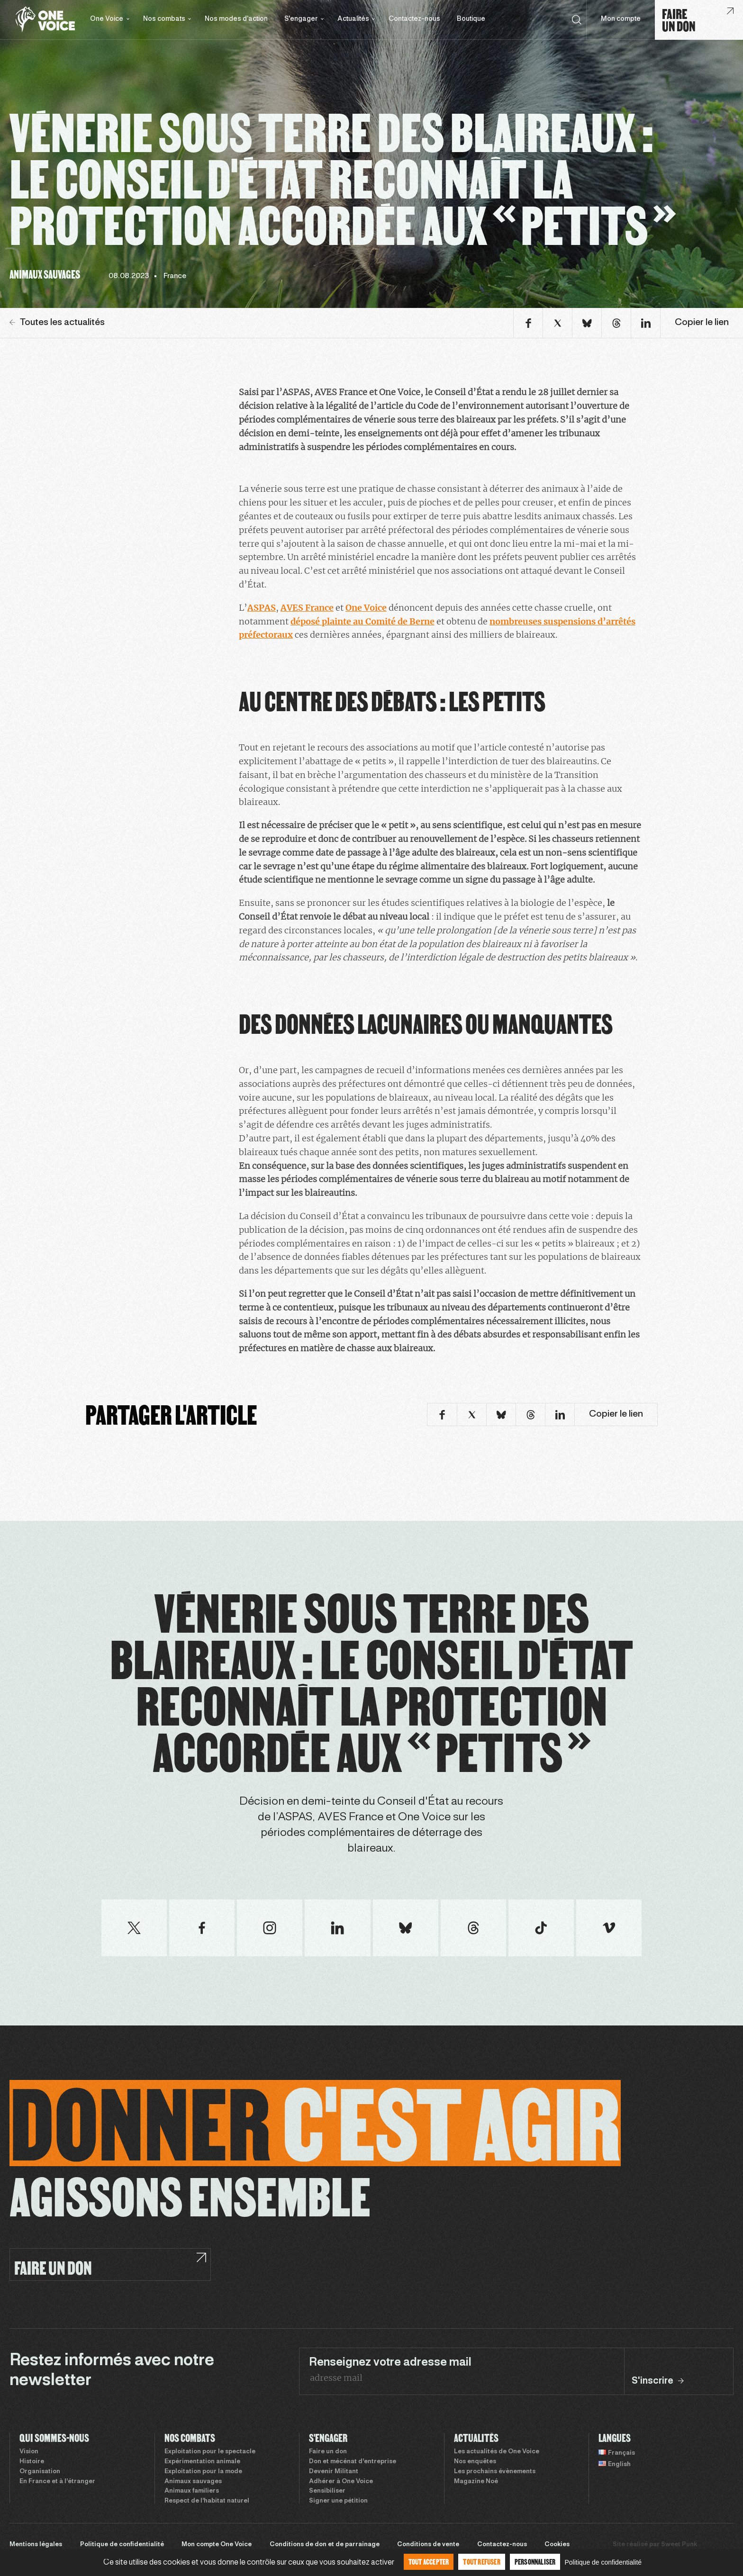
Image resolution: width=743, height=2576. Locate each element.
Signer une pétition (338, 2501)
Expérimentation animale (202, 2462)
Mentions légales (35, 2545)
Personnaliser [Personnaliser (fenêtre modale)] (535, 2561)
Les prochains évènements (494, 2472)
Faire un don (328, 2452)
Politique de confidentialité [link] (603, 2562)
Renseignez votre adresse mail (390, 2363)
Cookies (557, 2545)
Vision (28, 2452)
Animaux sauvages (193, 2482)
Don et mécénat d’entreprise (352, 2462)
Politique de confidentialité (122, 2545)
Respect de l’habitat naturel (206, 2501)
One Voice (366, 607)
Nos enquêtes (475, 2462)
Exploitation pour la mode (203, 2472)
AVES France (307, 607)
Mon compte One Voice (216, 2545)
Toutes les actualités (57, 322)
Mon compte (621, 19)
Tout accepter (428, 2561)
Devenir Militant (333, 2472)
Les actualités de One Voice (496, 2452)
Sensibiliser (327, 2491)
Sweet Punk (679, 2545)
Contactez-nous (414, 19)
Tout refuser (481, 2561)
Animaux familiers (191, 2491)
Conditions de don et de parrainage (325, 2545)
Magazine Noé (476, 2482)
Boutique (471, 19)
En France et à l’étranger (57, 2482)
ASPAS (261, 607)
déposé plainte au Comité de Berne (362, 621)
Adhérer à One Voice (341, 2482)
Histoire (31, 2462)
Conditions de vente (428, 2545)
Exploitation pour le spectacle (209, 2452)
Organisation (39, 2472)
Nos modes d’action (236, 19)
